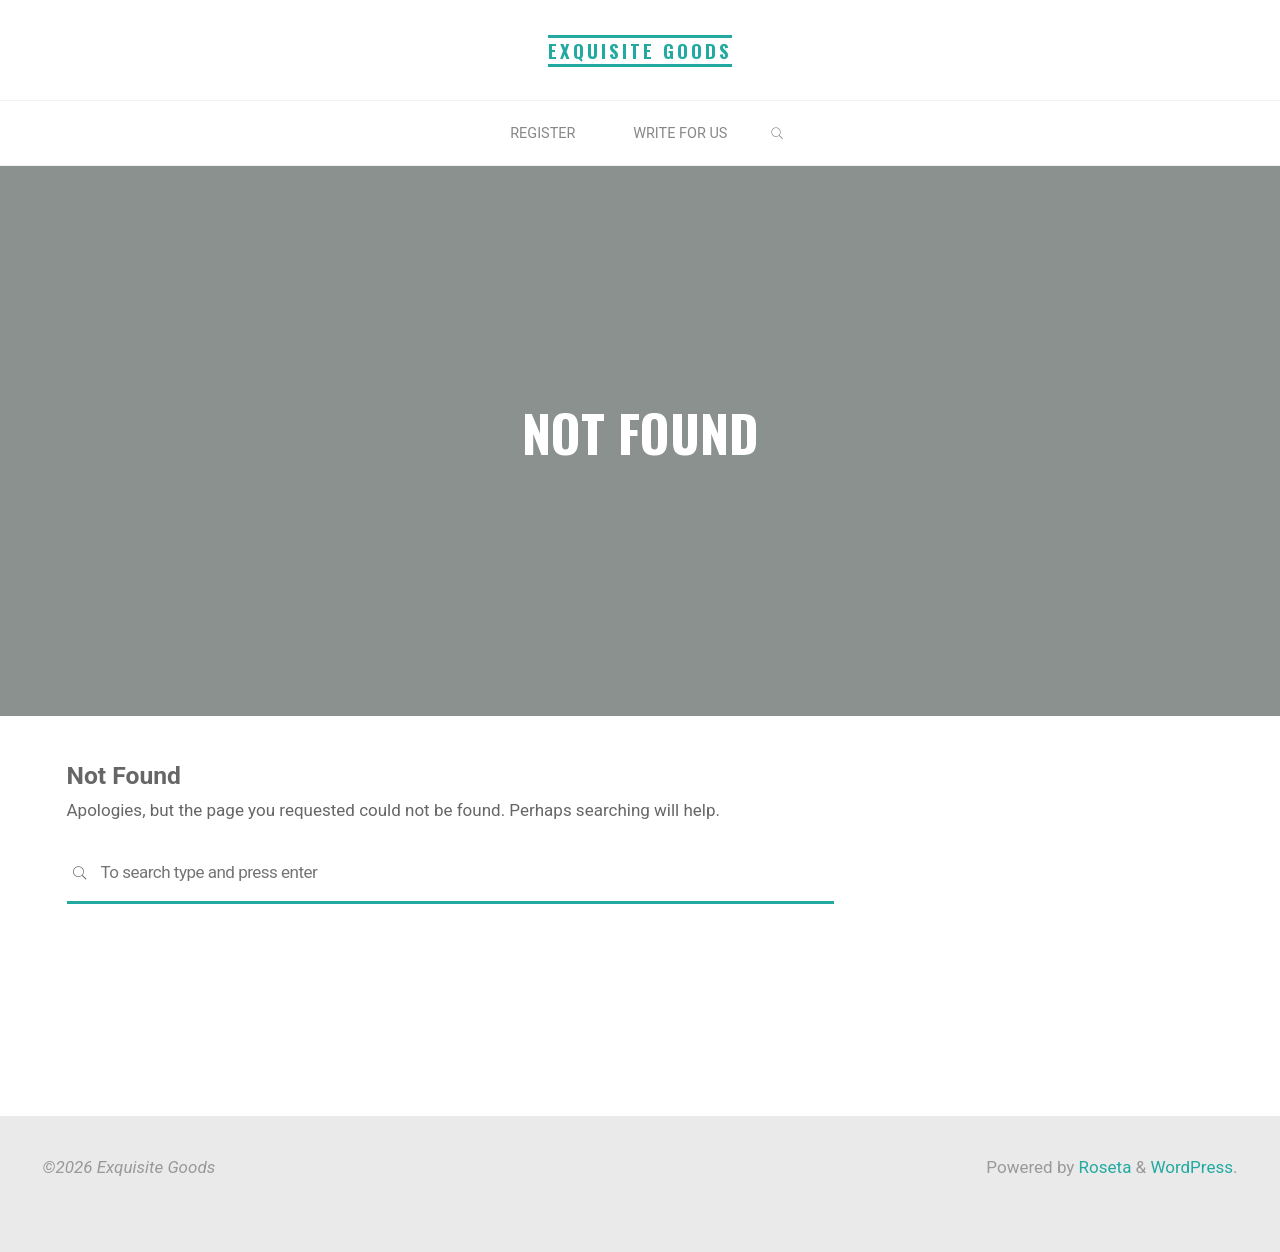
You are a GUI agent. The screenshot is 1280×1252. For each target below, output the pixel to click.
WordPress (1191, 1167)
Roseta (1102, 1167)
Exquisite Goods (640, 50)
